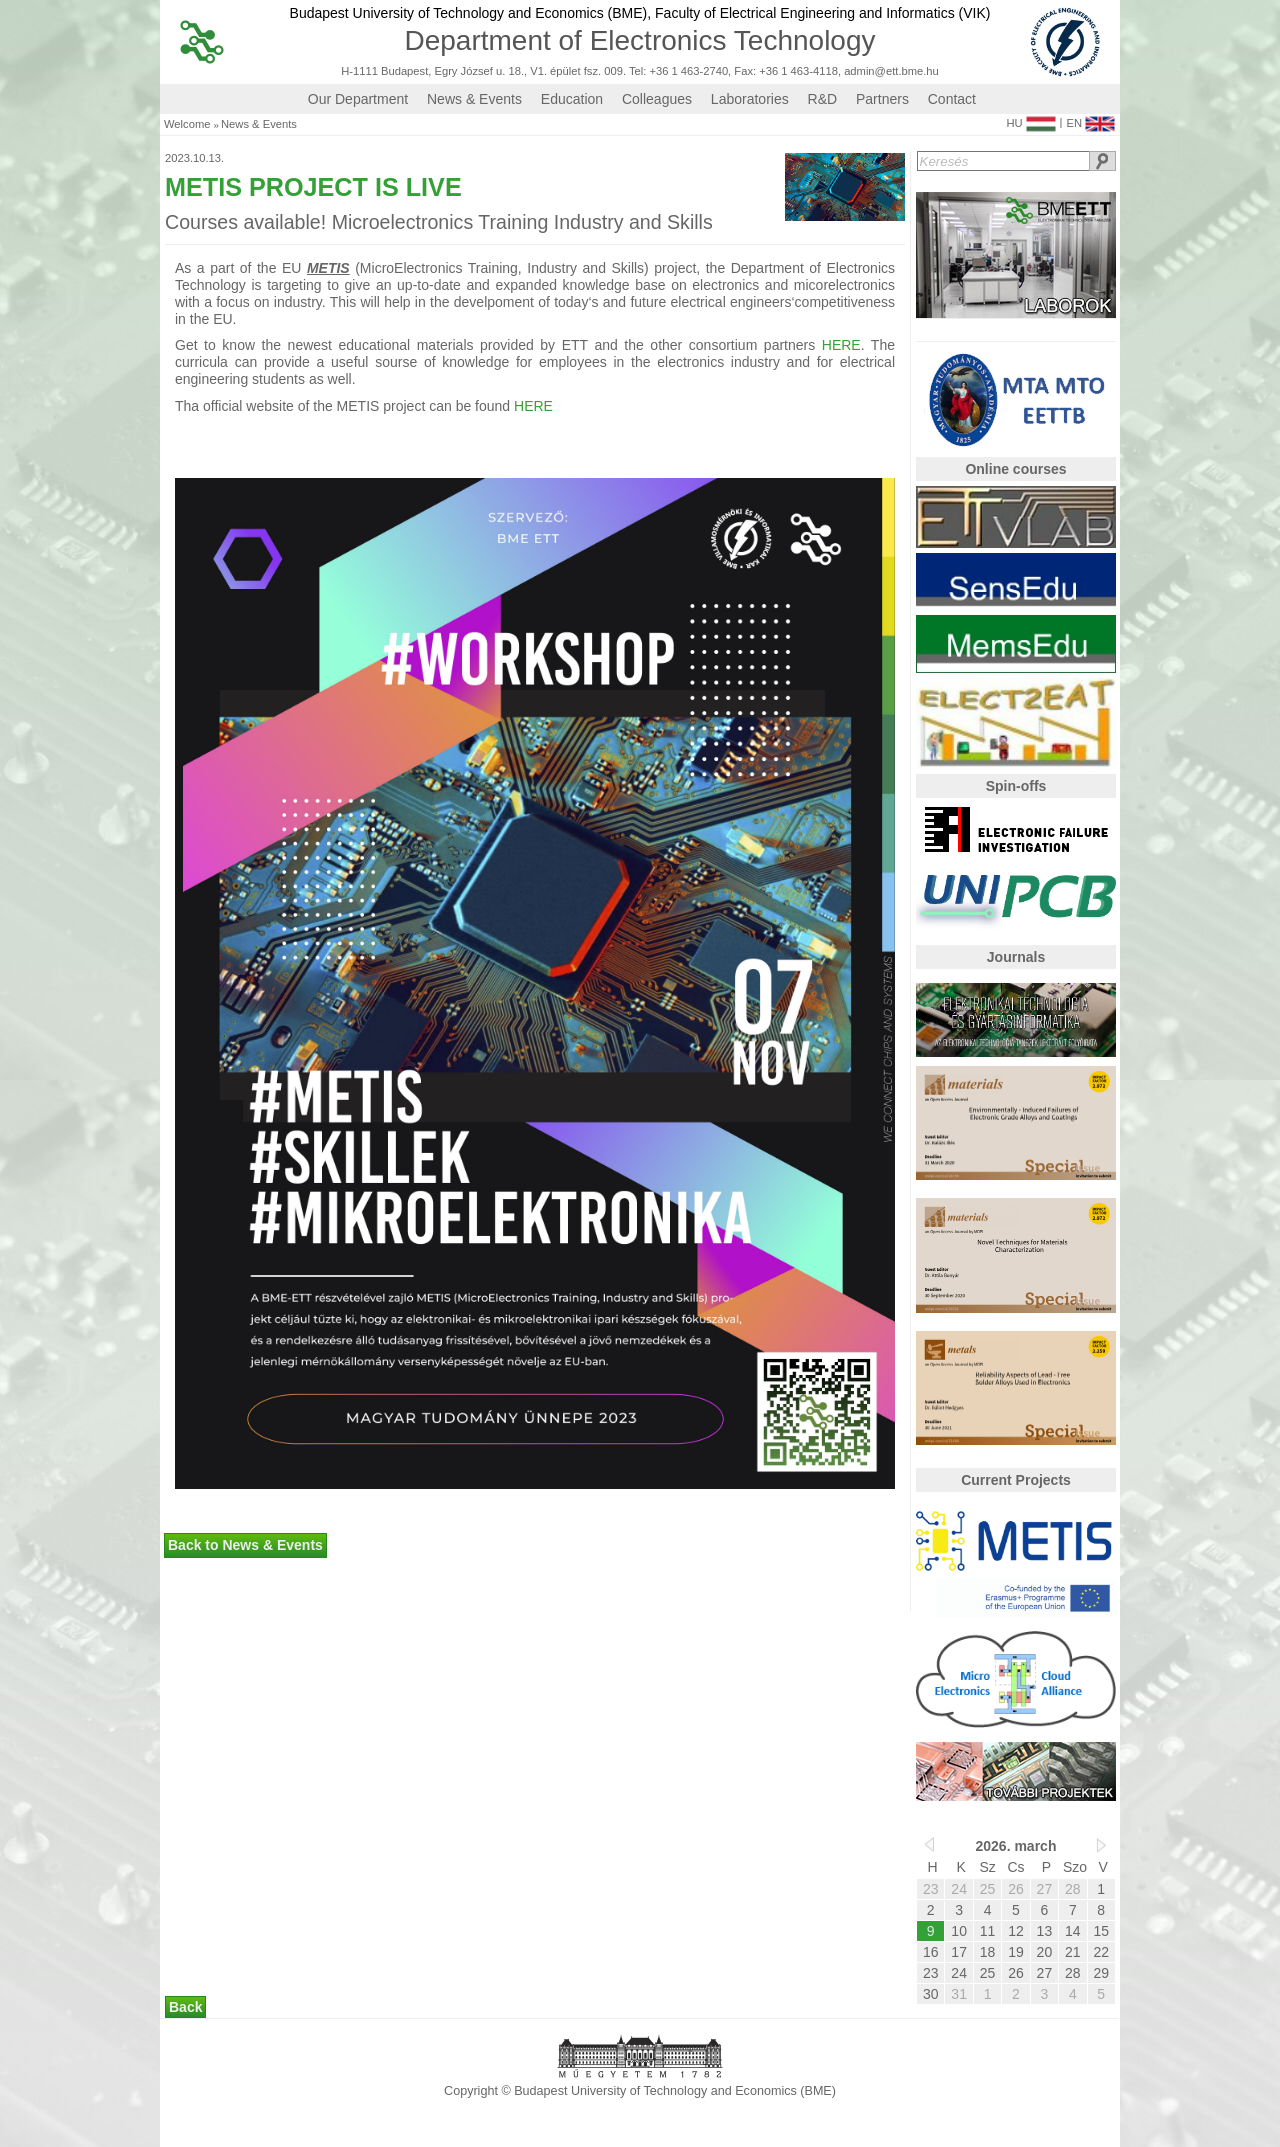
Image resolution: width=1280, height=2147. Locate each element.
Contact (952, 99)
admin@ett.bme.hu (891, 71)
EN (1090, 119)
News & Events (474, 99)
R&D (823, 99)
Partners (882, 99)
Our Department (358, 99)
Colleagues (657, 99)
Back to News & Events (245, 1545)
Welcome (187, 124)
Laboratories (750, 99)
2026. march (1016, 1846)
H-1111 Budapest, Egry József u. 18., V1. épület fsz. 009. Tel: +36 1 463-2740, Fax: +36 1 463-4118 (589, 71)
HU (1030, 119)
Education (572, 99)
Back (185, 2007)
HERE (841, 345)
